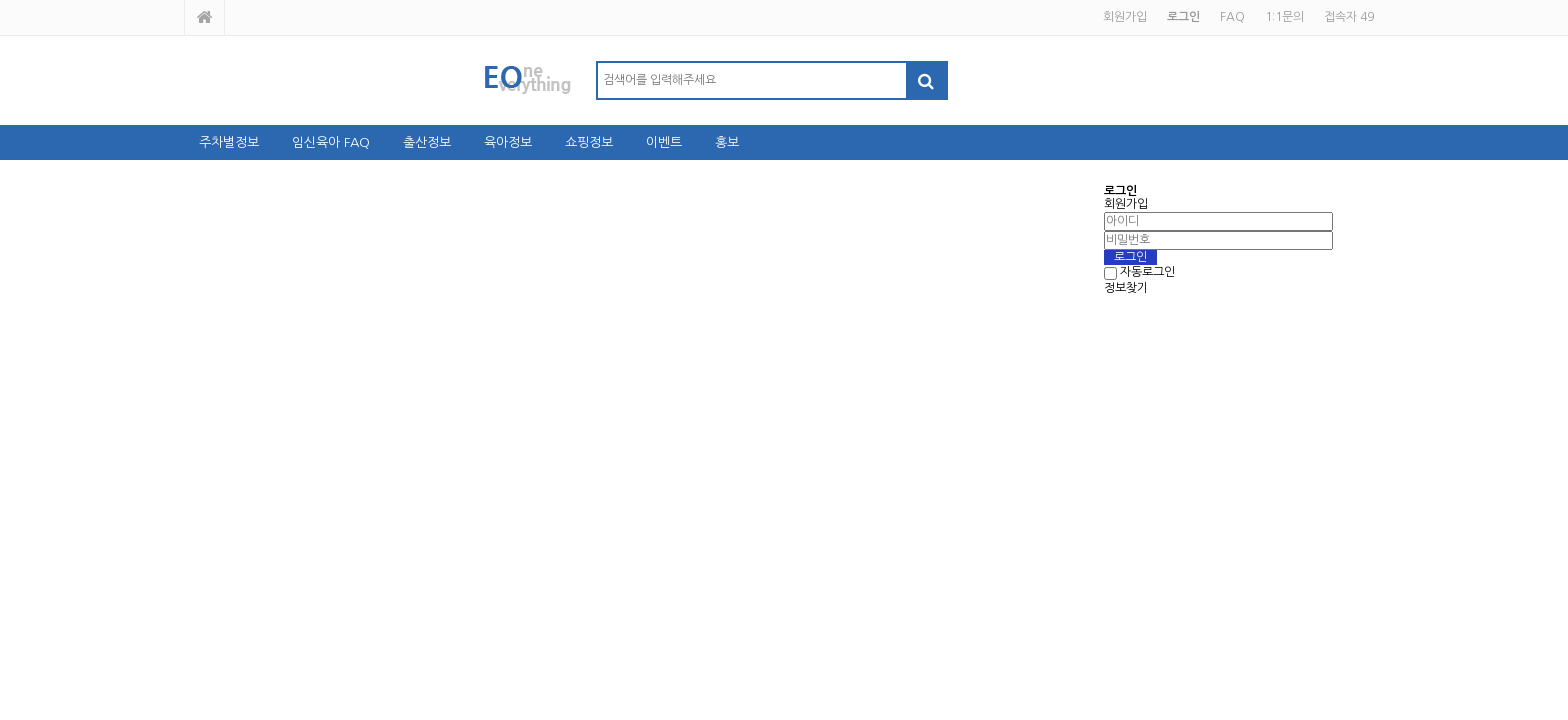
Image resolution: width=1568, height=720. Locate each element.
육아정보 (508, 142)
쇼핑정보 (589, 142)
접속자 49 (1349, 17)
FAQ (1232, 17)
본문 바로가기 (0, 0)
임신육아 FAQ (331, 142)
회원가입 (1125, 17)
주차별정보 (229, 142)
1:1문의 (1284, 17)
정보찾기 (1126, 288)
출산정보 (427, 142)
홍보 (727, 142)
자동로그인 (1147, 273)
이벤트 (664, 142)
